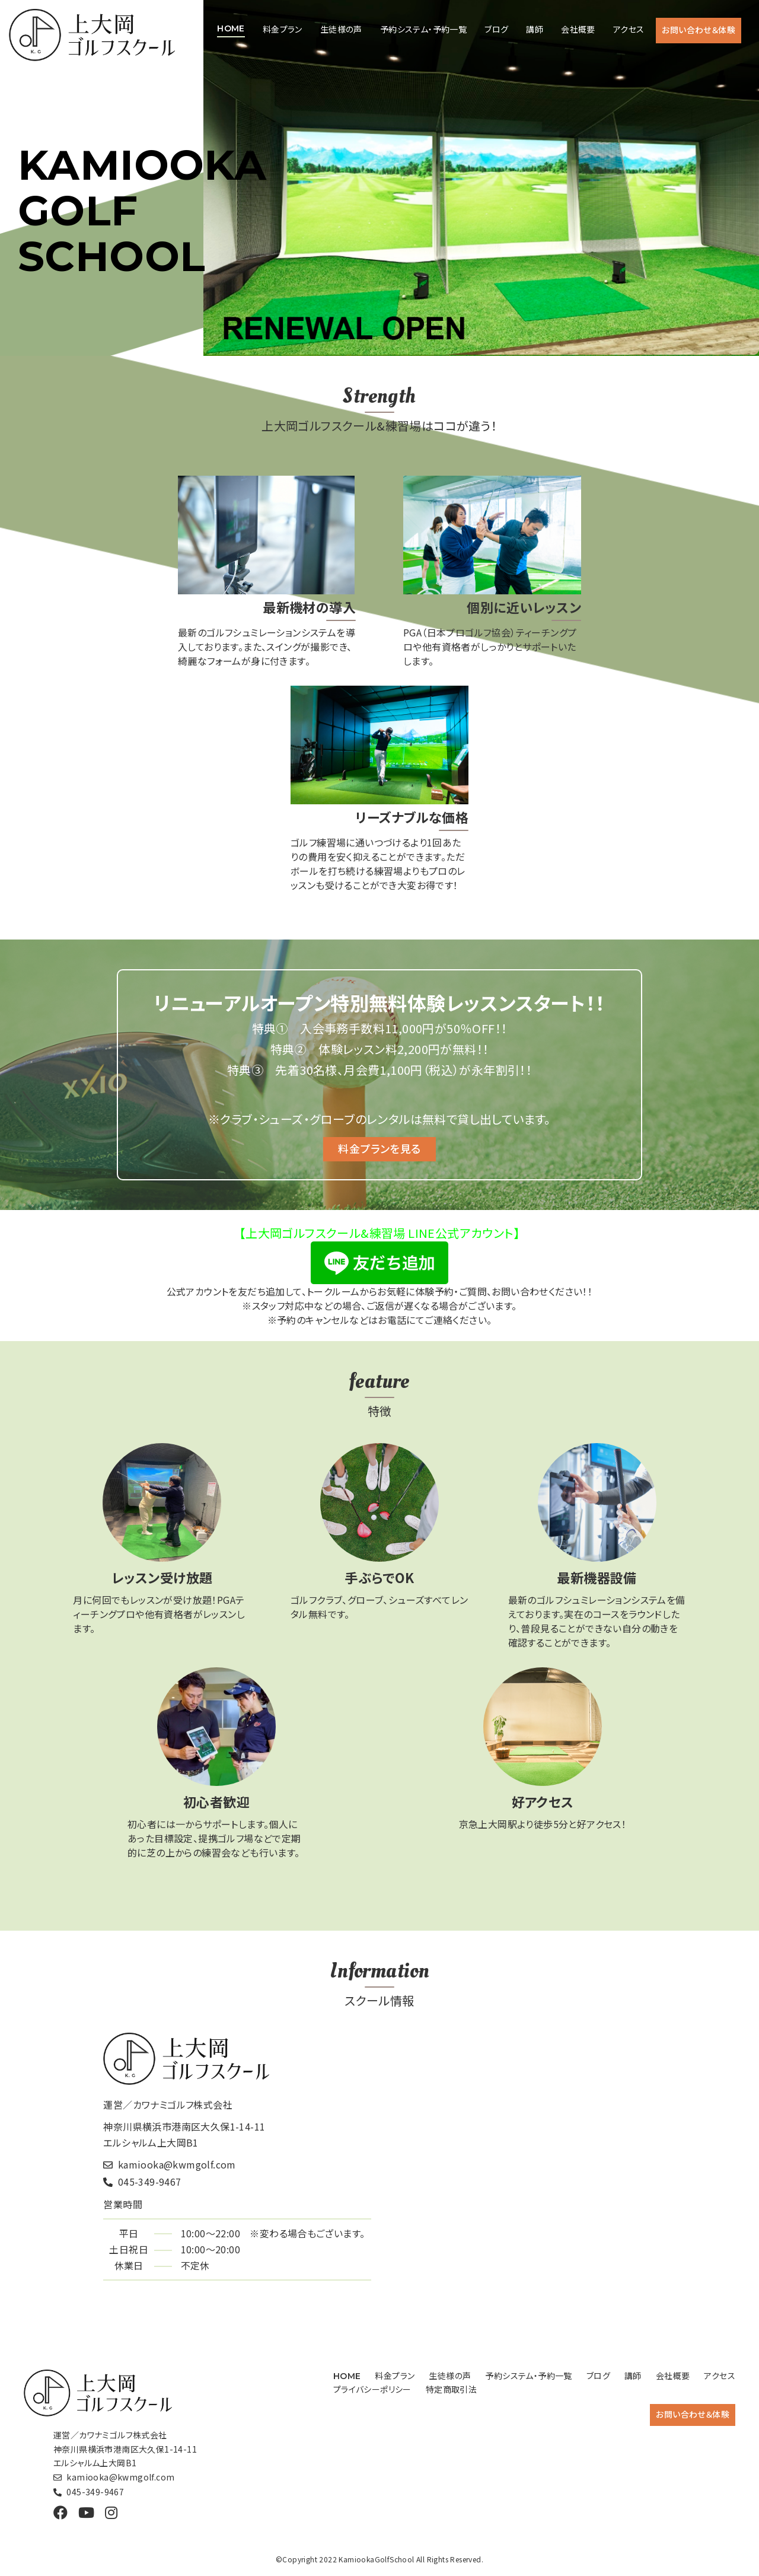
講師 (534, 29)
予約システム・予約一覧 (423, 29)
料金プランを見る (379, 1148)
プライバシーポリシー (372, 2389)
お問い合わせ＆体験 (698, 30)
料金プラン (282, 29)
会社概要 (578, 29)
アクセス (629, 29)
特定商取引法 (451, 2389)
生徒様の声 (341, 29)
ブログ (496, 29)
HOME (231, 28)
